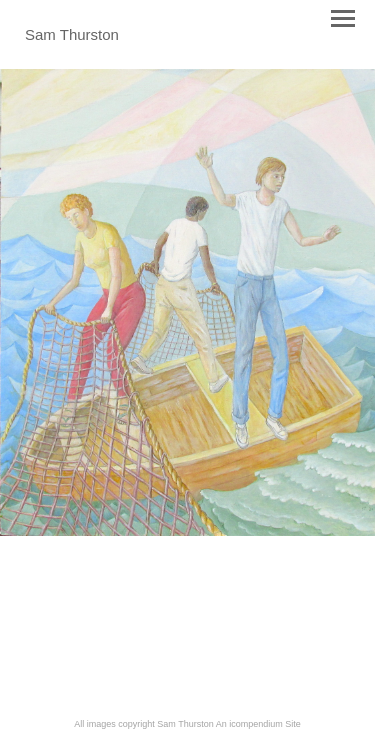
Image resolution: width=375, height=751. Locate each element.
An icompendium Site (258, 724)
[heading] (72, 36)
